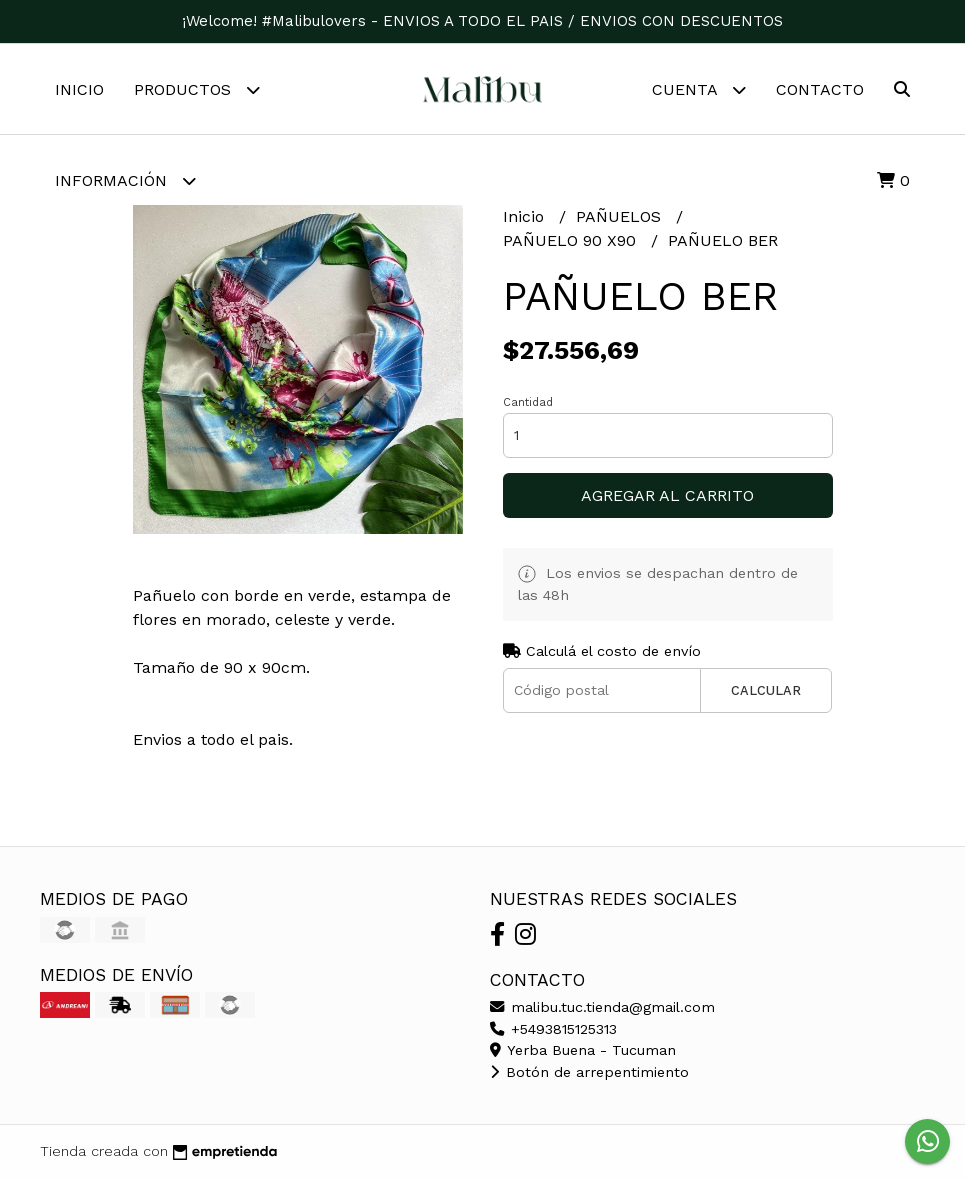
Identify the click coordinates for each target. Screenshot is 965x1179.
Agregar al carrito (667, 495)
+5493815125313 (553, 1029)
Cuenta (699, 89)
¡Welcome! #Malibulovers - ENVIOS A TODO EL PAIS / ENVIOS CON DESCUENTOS (482, 21)
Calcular (766, 690)
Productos (197, 89)
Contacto (820, 89)
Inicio (79, 89)
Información (125, 180)
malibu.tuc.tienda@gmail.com (602, 1007)
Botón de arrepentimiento (589, 1072)
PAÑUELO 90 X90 (572, 240)
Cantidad (528, 402)
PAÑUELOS (621, 216)
